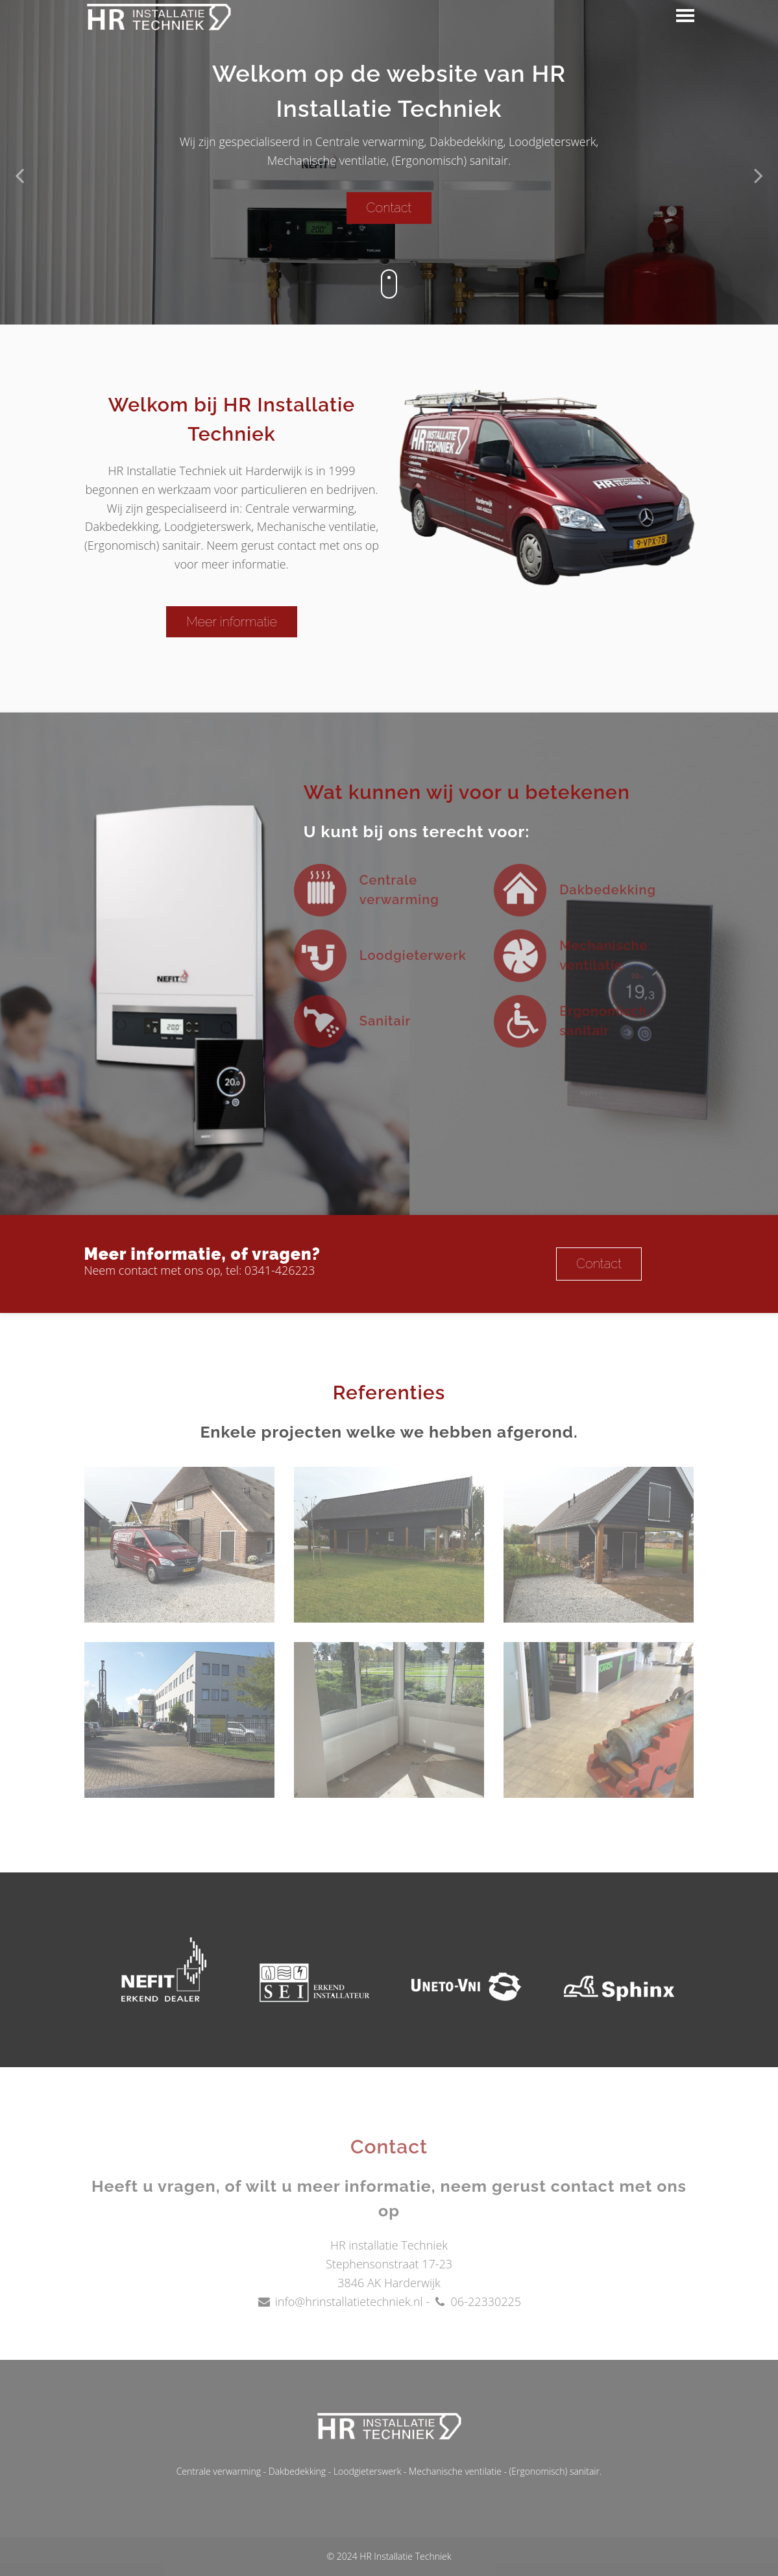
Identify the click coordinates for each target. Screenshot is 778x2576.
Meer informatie (225, 622)
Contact (389, 207)
